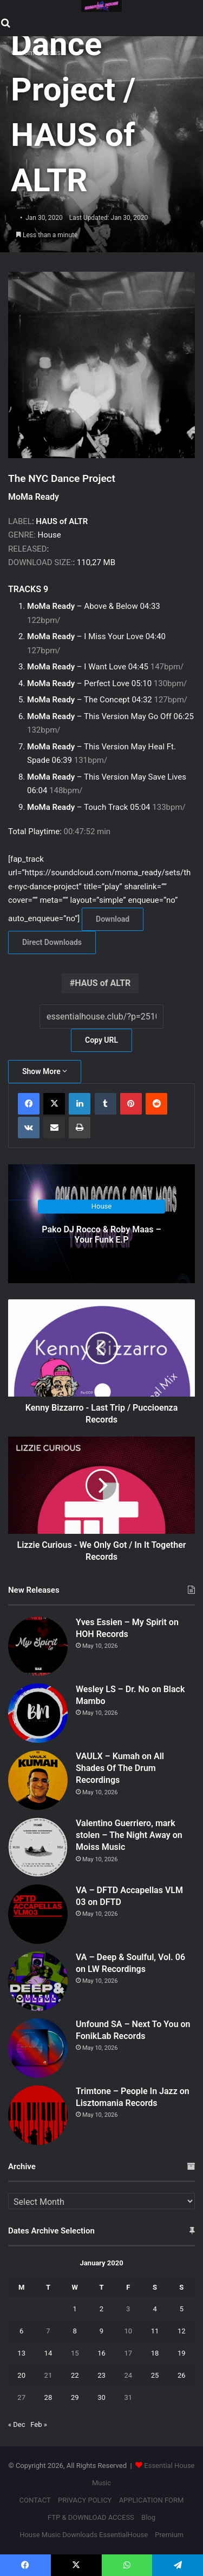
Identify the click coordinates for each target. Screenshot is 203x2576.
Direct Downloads (52, 942)
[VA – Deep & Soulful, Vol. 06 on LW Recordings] (38, 1981)
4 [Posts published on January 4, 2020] (154, 2309)
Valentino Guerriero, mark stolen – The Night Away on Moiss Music (129, 1835)
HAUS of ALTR (102, 983)
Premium (169, 2535)
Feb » (38, 2424)
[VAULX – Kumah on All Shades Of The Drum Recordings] (38, 1780)
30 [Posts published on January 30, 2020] (101, 2397)
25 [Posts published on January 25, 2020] (155, 2375)
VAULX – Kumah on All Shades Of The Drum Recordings (120, 1768)
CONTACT (35, 2500)
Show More (44, 1071)
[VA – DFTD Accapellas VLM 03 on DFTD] (38, 1914)
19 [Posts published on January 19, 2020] (182, 2353)
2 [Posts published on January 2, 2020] (101, 2309)
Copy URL (101, 1040)
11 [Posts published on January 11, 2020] (155, 2331)
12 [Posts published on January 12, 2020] (182, 2331)
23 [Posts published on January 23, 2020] (101, 2375)
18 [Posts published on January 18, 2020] (155, 2353)
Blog (148, 2517)
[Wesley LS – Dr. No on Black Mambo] (38, 1713)
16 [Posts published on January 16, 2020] (101, 2353)
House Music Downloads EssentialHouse (83, 2535)
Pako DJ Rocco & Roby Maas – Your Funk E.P (101, 1235)
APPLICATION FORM (151, 2500)
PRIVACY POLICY (85, 2500)
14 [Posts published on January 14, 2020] (48, 2353)
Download (112, 919)
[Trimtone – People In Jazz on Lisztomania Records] (38, 2115)
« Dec (16, 2424)
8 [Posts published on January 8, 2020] (75, 2331)
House (101, 1207)
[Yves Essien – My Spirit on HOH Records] (38, 1646)
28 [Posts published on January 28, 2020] (48, 2397)
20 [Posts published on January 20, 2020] (21, 2375)
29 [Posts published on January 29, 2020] (75, 2397)
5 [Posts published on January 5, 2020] (182, 2309)
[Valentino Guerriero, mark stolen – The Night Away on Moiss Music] (38, 1847)
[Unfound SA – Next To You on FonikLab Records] (38, 2048)
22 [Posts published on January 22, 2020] (75, 2375)
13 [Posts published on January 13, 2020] (21, 2353)
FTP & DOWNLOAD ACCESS (91, 2517)
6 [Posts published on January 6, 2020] (21, 2331)
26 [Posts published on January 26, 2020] (182, 2375)
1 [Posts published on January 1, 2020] (75, 2309)
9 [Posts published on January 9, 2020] (101, 2331)
